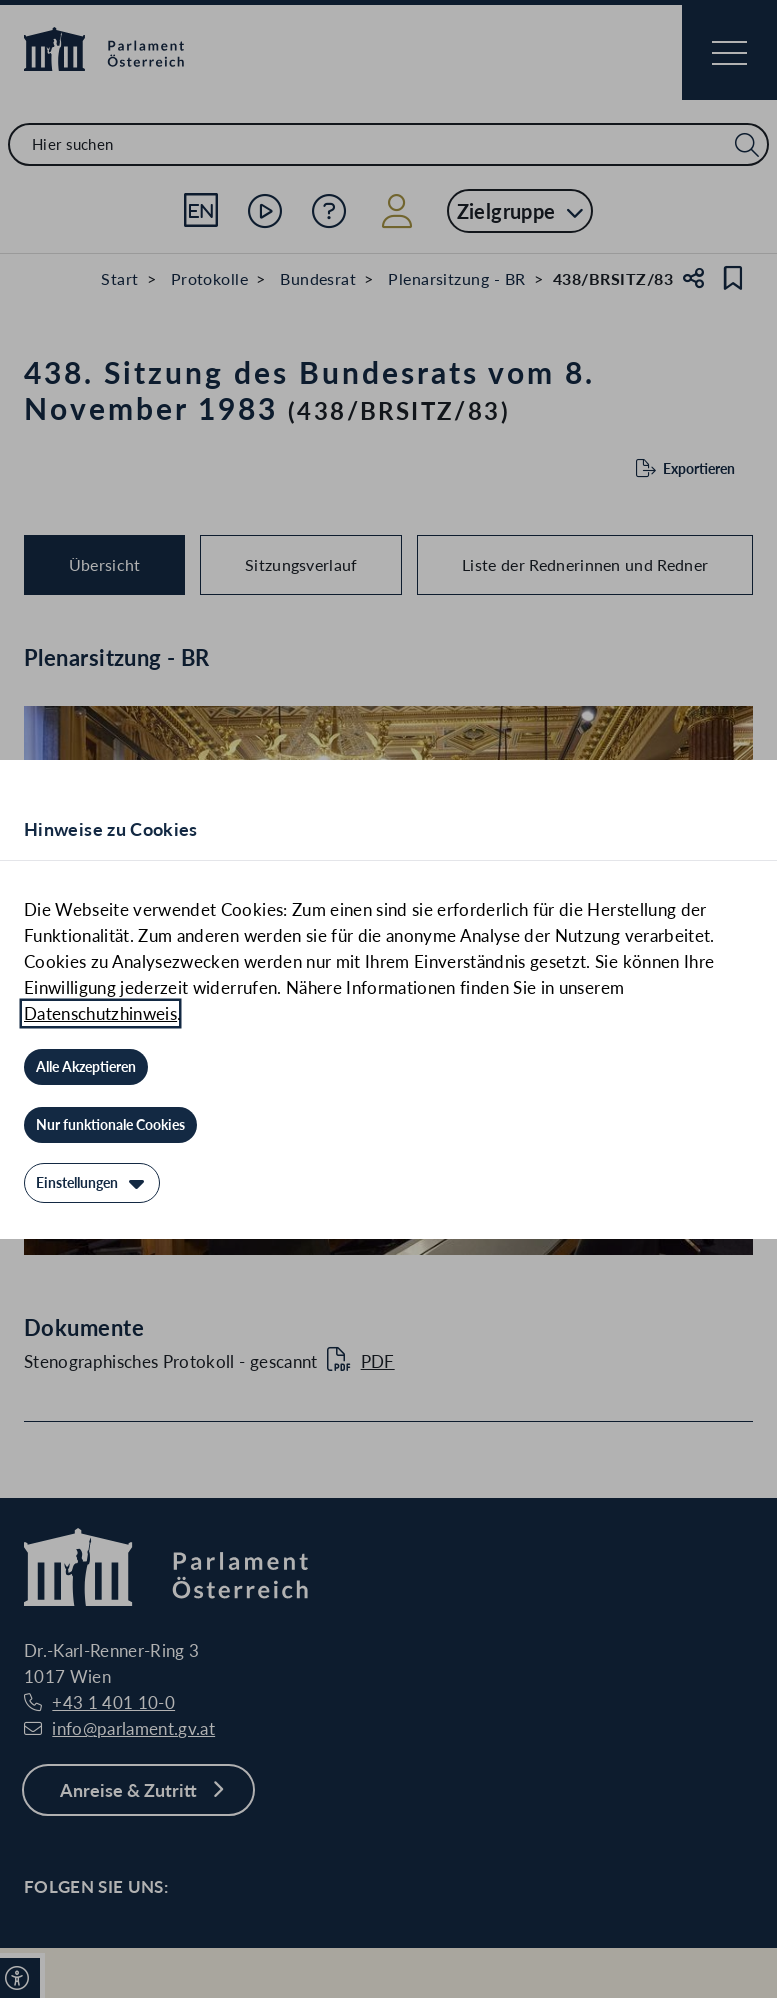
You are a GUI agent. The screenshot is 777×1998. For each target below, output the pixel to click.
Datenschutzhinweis (100, 1013)
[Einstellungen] (92, 1183)
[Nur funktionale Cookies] (110, 1125)
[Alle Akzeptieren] (86, 1067)
